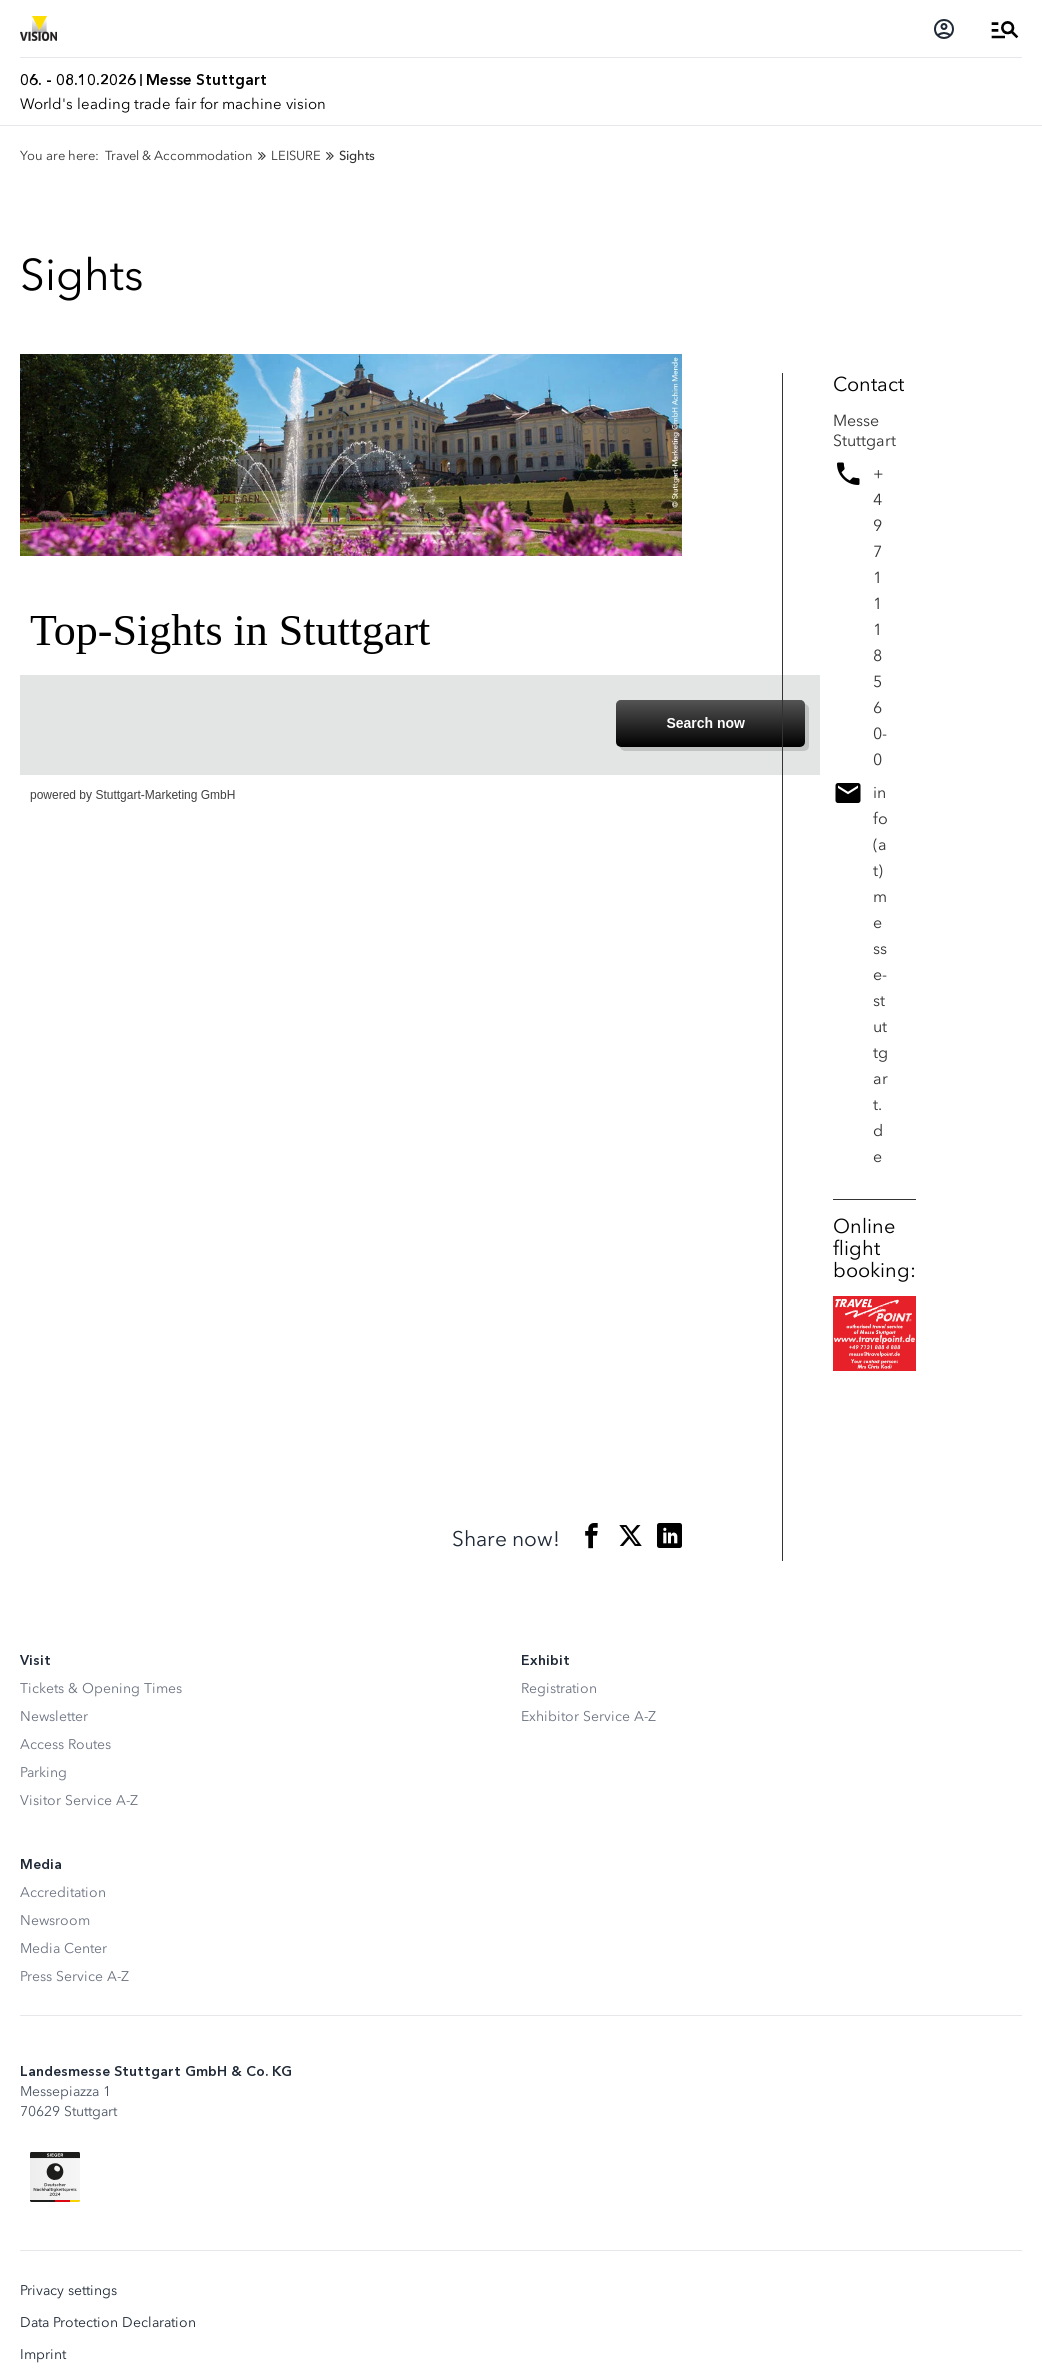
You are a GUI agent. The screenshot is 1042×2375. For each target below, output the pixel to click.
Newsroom (55, 1920)
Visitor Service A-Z (79, 1800)
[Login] (944, 29)
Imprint (43, 2355)
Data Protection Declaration (108, 2323)
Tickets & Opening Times (101, 1688)
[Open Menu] (1005, 29)
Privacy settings (68, 2291)
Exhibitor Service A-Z (588, 1716)
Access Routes (65, 1744)
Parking (43, 1772)
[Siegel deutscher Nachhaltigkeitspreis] (55, 2177)
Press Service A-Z (74, 1976)
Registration (559, 1688)
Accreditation (63, 1892)
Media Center (63, 1948)
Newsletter (54, 1716)
